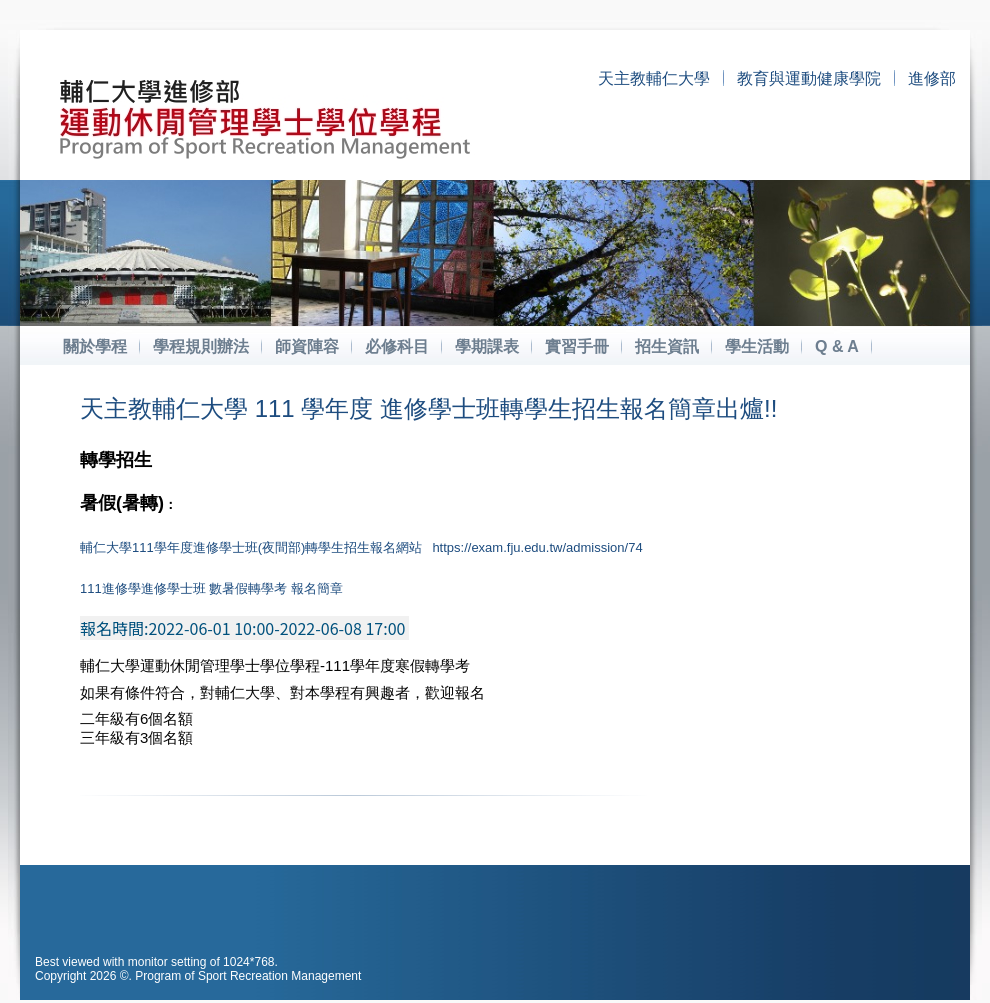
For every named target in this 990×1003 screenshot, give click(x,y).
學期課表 (487, 346)
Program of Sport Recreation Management (248, 976)
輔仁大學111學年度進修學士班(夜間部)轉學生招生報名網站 (251, 547)
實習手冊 (577, 346)
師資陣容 (307, 346)
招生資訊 (667, 346)
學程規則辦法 (201, 346)
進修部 (932, 78)
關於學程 (95, 346)
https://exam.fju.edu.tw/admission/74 (537, 547)
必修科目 (397, 346)
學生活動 (757, 346)
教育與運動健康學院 (809, 78)
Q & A (837, 346)
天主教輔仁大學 (654, 78)
